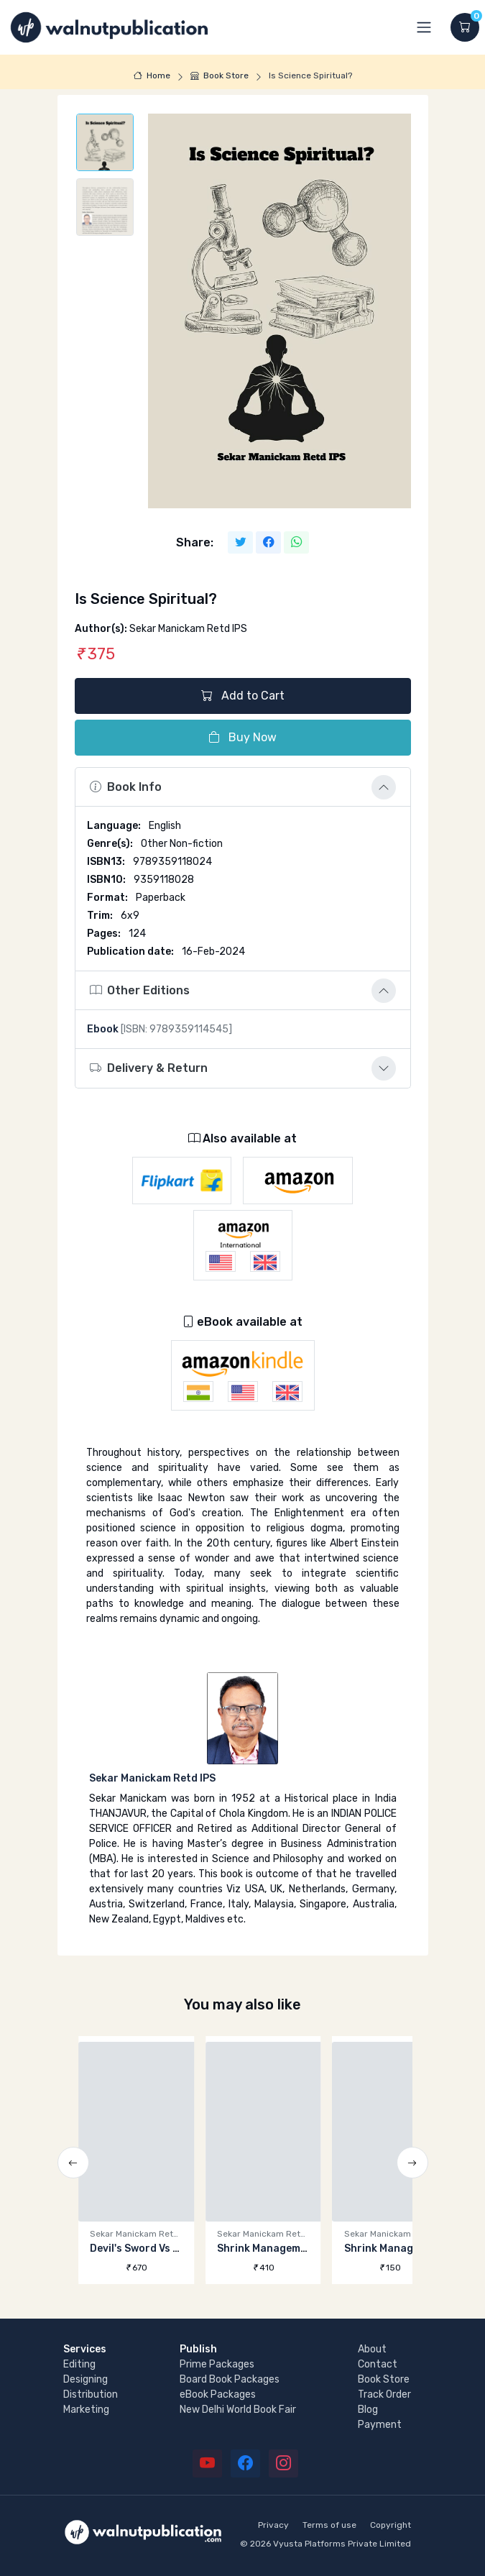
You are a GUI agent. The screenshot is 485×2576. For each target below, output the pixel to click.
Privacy (273, 2525)
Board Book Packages (230, 2379)
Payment (380, 2425)
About (372, 2349)
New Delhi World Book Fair (238, 2409)
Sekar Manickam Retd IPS (152, 1778)
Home (152, 75)
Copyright (390, 2525)
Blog (368, 2409)
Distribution (90, 2394)
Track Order (384, 2394)
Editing (79, 2364)
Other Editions (140, 990)
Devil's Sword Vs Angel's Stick (163, 2248)
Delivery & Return (149, 1068)
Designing (85, 2379)
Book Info (126, 787)
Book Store (219, 75)
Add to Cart (243, 695)
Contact (377, 2364)
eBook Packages (218, 2394)
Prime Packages (217, 2364)
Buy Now (242, 737)
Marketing (86, 2409)
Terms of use (329, 2525)
